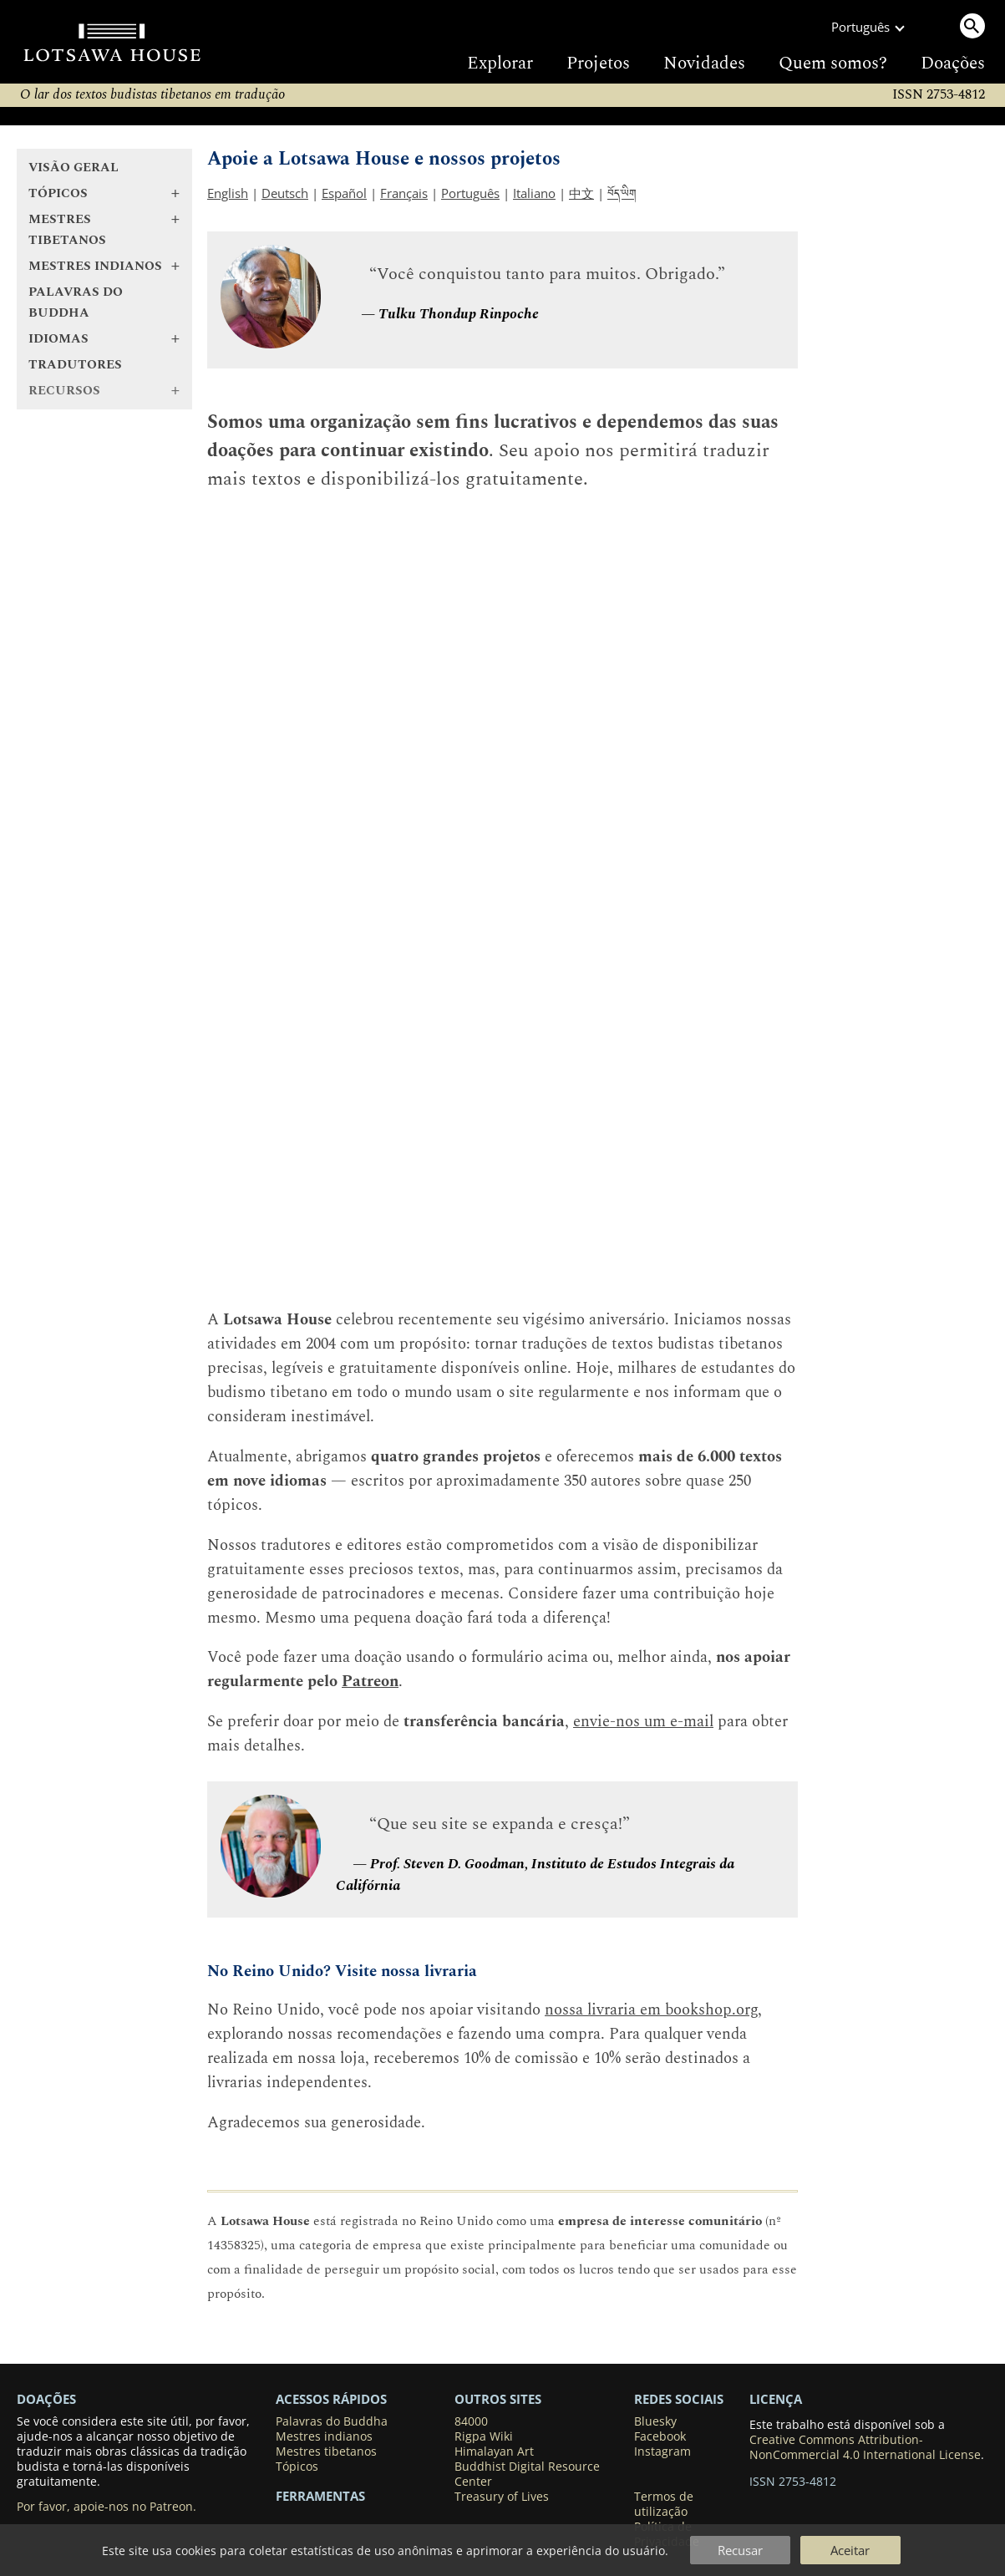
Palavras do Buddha (75, 302)
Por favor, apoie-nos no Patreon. (106, 2506)
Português (470, 193)
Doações (953, 63)
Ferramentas (320, 2495)
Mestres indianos (324, 2436)
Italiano (534, 193)
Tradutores (75, 364)
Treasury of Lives (501, 2496)
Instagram (662, 2451)
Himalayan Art (494, 2451)
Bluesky (655, 2421)
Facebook (660, 2436)
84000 (471, 2421)
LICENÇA (775, 2399)
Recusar (740, 2550)
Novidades (704, 63)
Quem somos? (833, 63)
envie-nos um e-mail (643, 1722)
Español (344, 193)
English (227, 193)
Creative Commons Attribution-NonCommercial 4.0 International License (865, 2447)
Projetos (598, 63)
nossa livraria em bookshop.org (651, 2010)
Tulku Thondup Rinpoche (458, 314)
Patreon (370, 1681)
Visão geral (73, 167)
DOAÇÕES (46, 2399)
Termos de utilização (663, 2504)
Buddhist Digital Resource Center (527, 2474)
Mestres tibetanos (326, 2451)
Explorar (500, 63)
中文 (581, 193)
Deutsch (284, 193)
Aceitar (850, 2550)
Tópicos (297, 2466)
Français (404, 193)
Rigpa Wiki (483, 2436)
